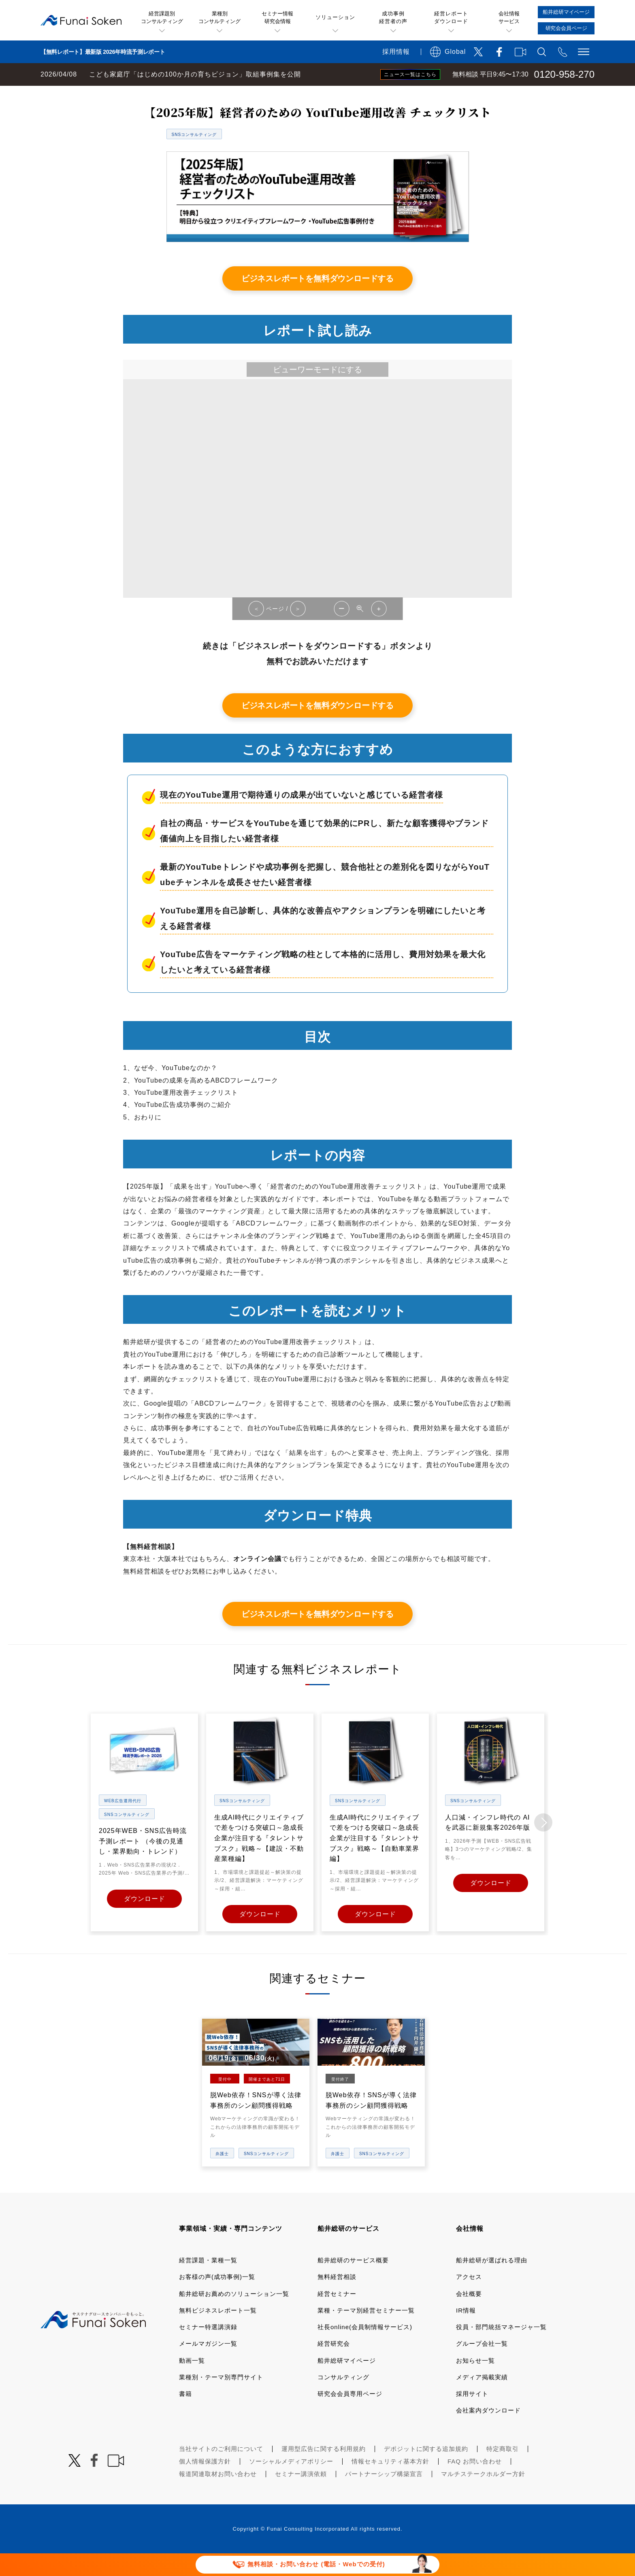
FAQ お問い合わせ (474, 2483)
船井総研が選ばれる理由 (491, 2282)
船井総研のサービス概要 (353, 2282)
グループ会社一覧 (482, 2365)
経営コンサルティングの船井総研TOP (60, 94)
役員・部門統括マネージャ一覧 (501, 2349)
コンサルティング (343, 2399)
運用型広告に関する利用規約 (323, 2470)
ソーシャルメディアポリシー (291, 2483)
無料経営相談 (337, 2299)
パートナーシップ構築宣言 (384, 2495)
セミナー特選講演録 (208, 2349)
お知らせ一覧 (475, 2382)
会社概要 (469, 2315)
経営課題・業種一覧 (208, 2282)
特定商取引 (502, 2470)
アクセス (469, 2299)
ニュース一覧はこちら (410, 74)
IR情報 (466, 2332)
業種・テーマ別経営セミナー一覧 (366, 2332)
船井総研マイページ (347, 2382)
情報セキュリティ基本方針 (390, 2483)
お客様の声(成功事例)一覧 (217, 2299)
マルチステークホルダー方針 (483, 2495)
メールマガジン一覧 (208, 2365)
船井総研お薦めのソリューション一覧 (234, 2315)
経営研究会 (334, 2365)
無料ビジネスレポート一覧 (159, 94)
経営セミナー (337, 2315)
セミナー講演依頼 (301, 2495)
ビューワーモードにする (317, 392)
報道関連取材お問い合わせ (218, 2495)
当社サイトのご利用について (221, 2470)
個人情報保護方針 (205, 2483)
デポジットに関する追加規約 (426, 2470)
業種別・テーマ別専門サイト (221, 2399)
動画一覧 (192, 2382)
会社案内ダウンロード (488, 2432)
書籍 (185, 2415)
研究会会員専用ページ (350, 2415)
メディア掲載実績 (482, 2399)
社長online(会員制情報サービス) (365, 2349)
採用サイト (472, 2415)
